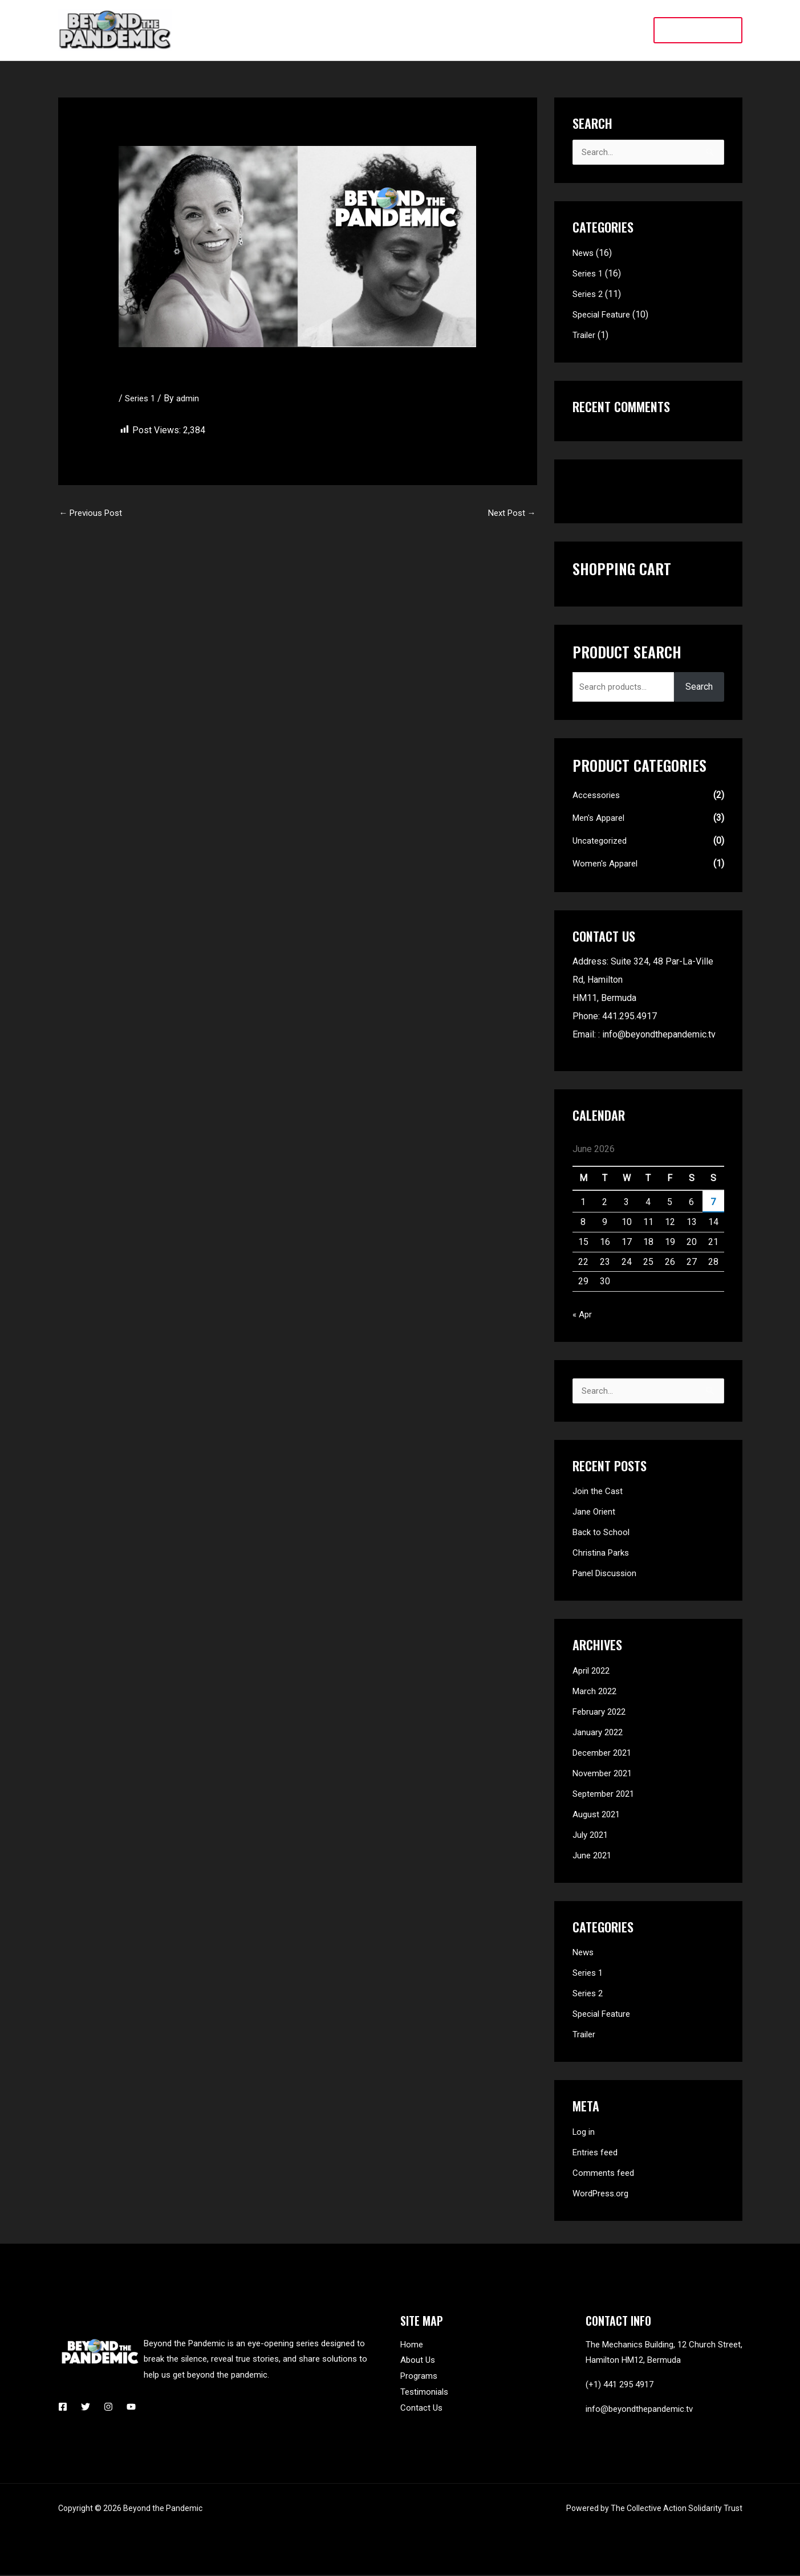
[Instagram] (108, 2407)
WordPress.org (602, 2194)
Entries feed (597, 2153)
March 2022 (596, 1692)
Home (411, 2346)
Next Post (510, 513)
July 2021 (592, 1835)
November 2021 (604, 1774)
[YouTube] (131, 2407)
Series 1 (142, 398)
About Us (417, 2361)
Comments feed (604, 2173)
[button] (697, 30)
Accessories (597, 795)
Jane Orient (595, 1512)
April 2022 (593, 1671)
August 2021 (597, 1815)
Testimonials (424, 2393)
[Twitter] (85, 2407)
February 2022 (601, 1712)
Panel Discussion (607, 1574)
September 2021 (606, 1794)
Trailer (584, 335)
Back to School (602, 1533)
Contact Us (421, 2409)
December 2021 (604, 1753)
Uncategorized (601, 841)
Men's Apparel (600, 818)
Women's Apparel (606, 863)
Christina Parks (602, 1553)
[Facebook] (62, 2407)
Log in (584, 2132)
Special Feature (603, 315)
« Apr (582, 1314)
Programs (418, 2377)
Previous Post (93, 513)
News (584, 253)
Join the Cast (598, 1492)
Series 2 (589, 294)
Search (699, 687)
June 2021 (593, 1856)
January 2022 (599, 1733)
